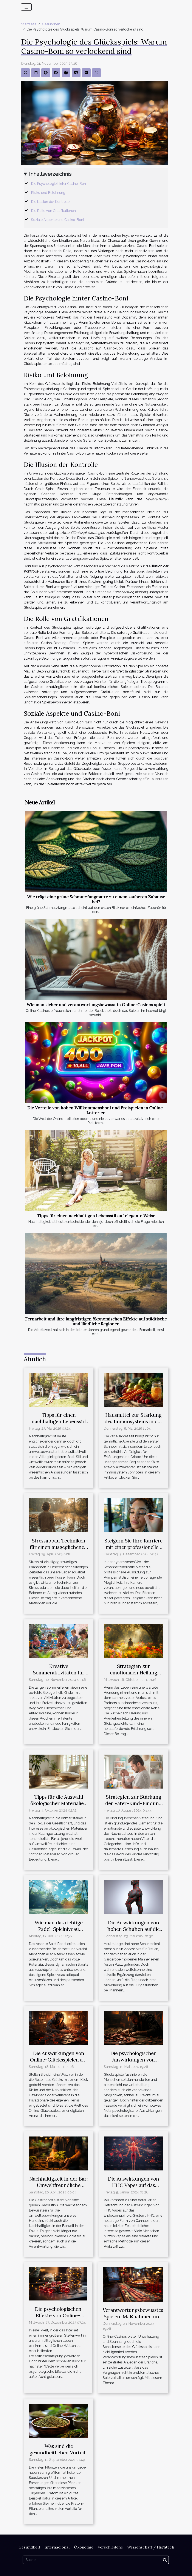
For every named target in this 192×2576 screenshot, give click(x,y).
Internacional (57, 2547)
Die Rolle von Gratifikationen (53, 211)
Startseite (28, 24)
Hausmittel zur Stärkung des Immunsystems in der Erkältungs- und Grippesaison (134, 1424)
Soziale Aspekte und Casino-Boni (57, 220)
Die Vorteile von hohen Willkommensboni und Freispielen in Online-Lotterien (96, 1110)
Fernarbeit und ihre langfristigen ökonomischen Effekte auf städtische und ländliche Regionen (96, 1321)
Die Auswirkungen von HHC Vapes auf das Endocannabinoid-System (133, 2185)
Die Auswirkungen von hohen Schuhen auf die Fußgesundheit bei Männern (133, 1932)
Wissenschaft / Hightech (150, 2547)
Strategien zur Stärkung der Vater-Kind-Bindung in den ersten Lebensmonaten (133, 1806)
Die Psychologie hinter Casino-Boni (59, 184)
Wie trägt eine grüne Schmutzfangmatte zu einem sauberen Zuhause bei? (96, 899)
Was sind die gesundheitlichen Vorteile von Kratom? (58, 2452)
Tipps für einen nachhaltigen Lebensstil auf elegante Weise (96, 1215)
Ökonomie (83, 2547)
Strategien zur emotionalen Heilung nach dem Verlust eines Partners (133, 1676)
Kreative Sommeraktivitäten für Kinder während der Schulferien (58, 1676)
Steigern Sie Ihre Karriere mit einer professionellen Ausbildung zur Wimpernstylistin (133, 1550)
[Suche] (96, 2560)
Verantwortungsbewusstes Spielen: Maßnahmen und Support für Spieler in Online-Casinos (133, 2319)
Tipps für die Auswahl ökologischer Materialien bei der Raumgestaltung (58, 1803)
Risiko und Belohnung (48, 193)
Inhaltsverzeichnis (50, 174)
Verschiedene (110, 2547)
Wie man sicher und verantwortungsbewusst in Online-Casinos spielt (96, 1004)
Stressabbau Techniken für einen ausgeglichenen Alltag (58, 1547)
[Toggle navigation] (26, 7)
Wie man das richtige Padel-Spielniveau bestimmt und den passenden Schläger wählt (58, 1932)
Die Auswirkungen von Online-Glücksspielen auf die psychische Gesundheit (58, 2063)
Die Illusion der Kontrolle (50, 202)
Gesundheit (51, 24)
